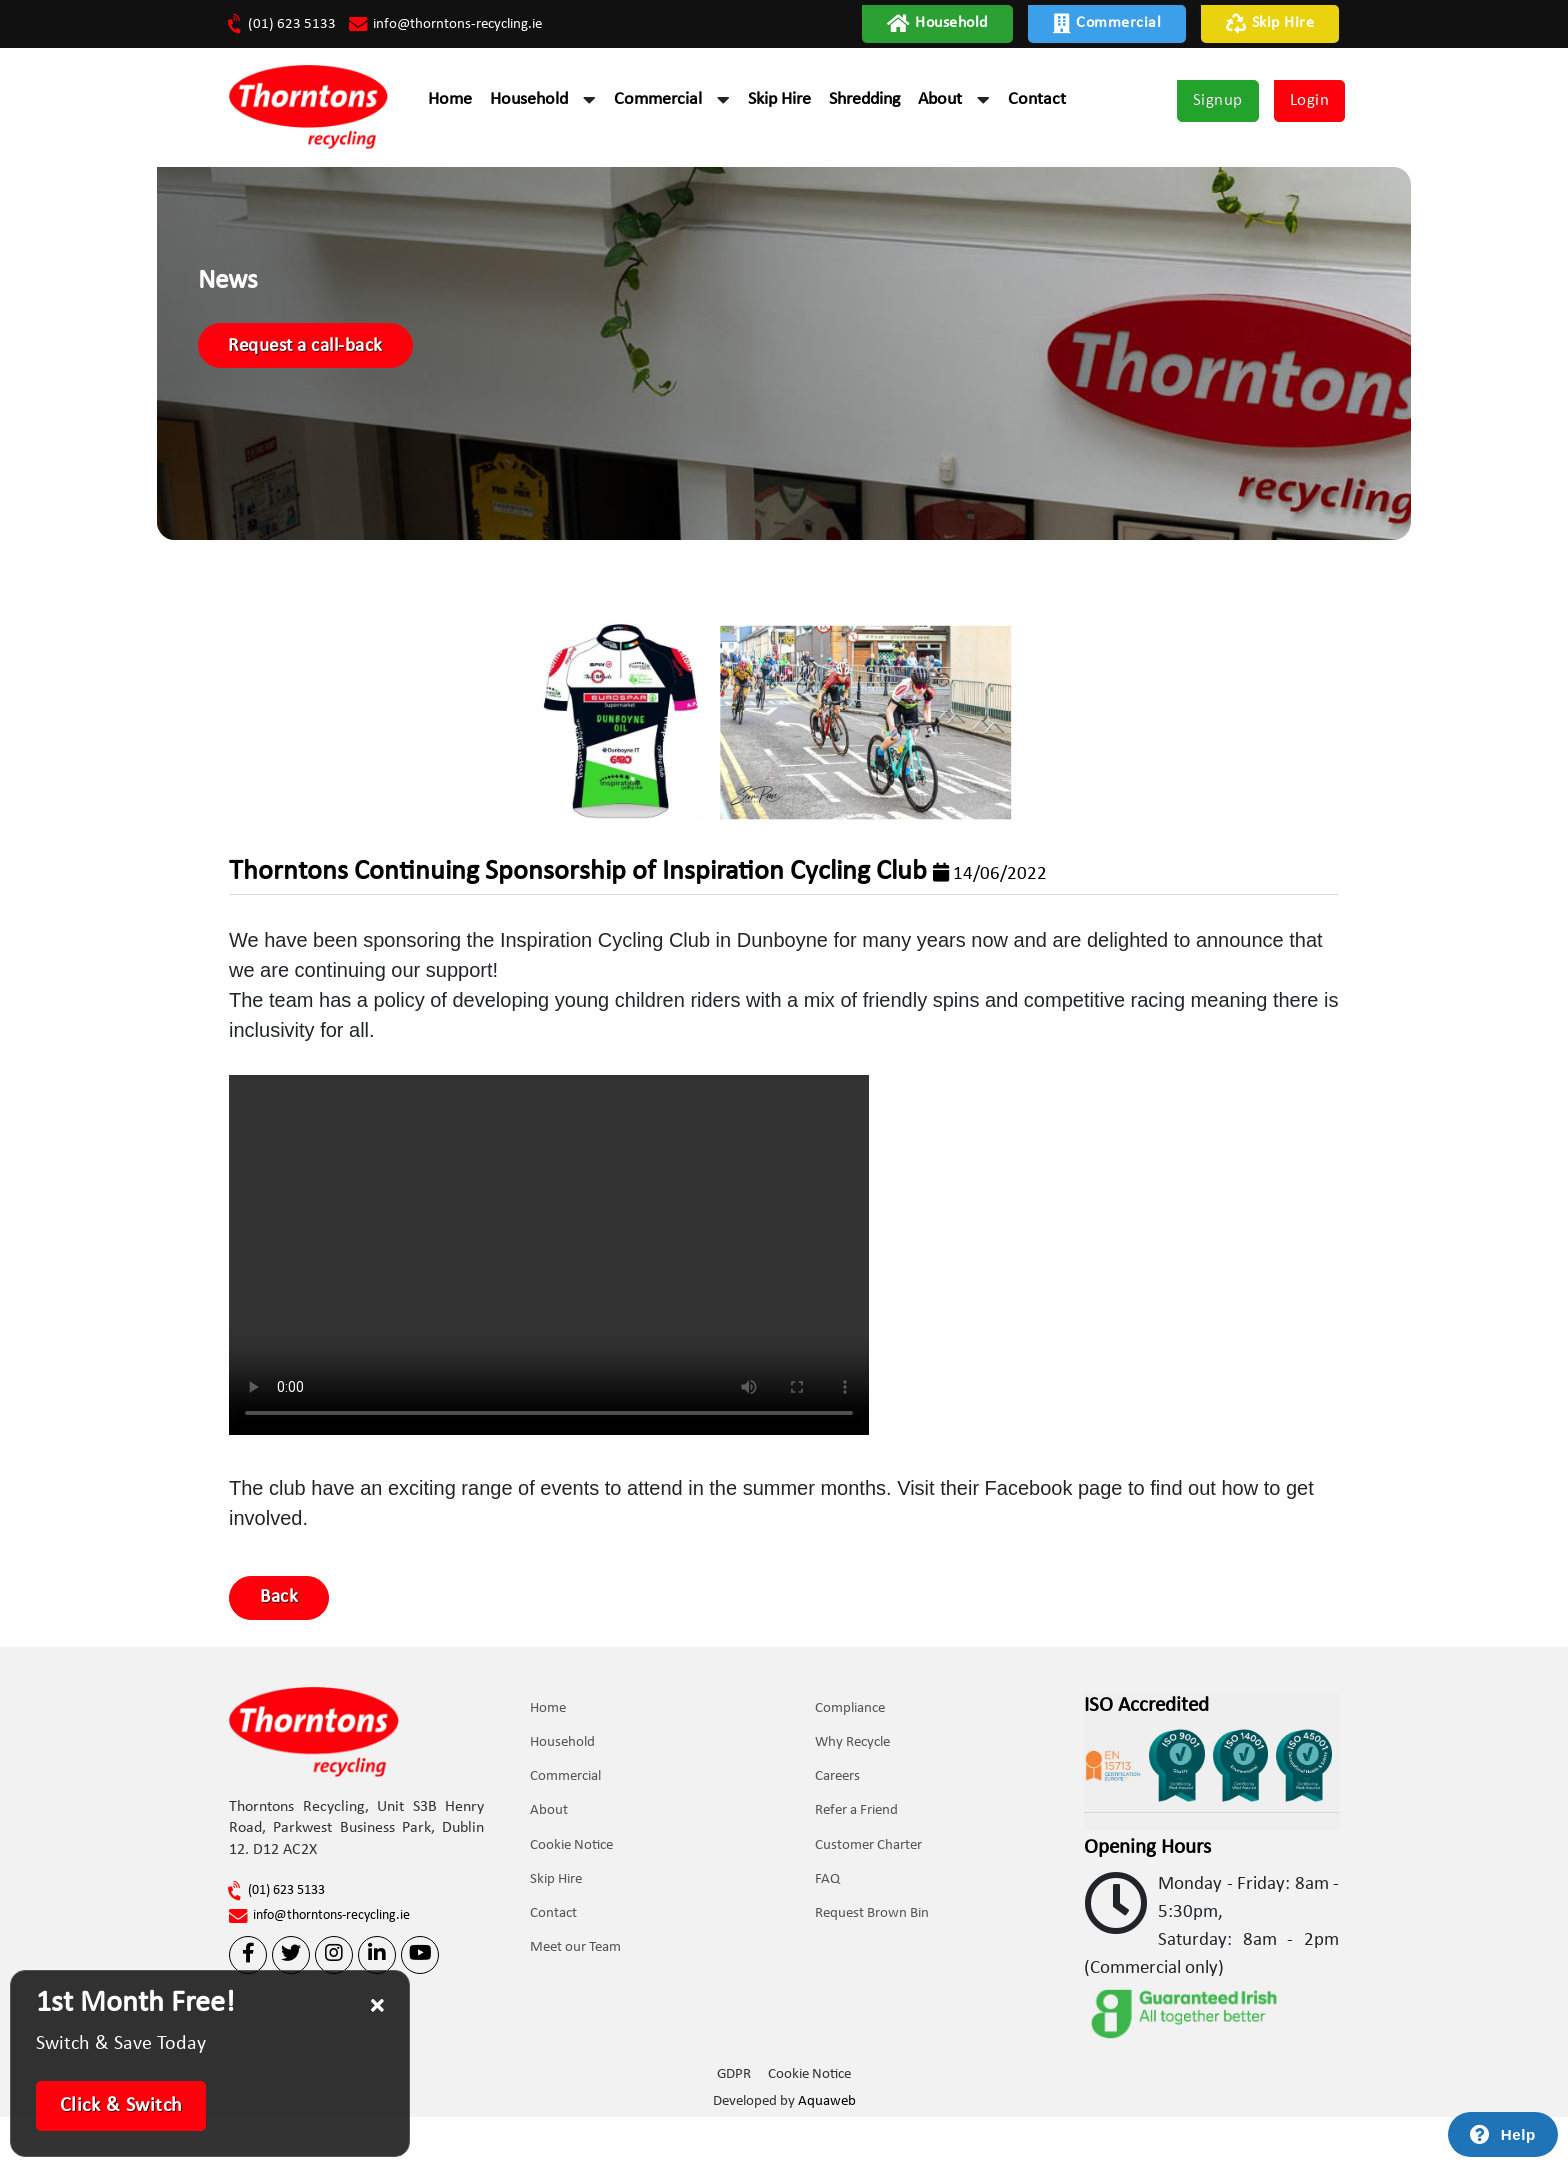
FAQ (831, 1941)
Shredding (864, 102)
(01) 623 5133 (284, 24)
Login (1310, 103)
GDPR (733, 2127)
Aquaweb (827, 2152)
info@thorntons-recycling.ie (460, 24)
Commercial (1107, 24)
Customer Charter (872, 1906)
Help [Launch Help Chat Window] (1518, 2134)
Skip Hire (1270, 24)
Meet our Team (579, 2011)
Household (937, 24)
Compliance (854, 1766)
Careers (841, 1836)
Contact (1037, 102)
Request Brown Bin (876, 1976)
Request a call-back (400, 387)
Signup (1218, 103)
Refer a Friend (860, 1871)
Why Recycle (856, 1801)
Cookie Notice (575, 1906)
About (940, 102)
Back (285, 1650)
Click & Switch (121, 2106)
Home (450, 102)
